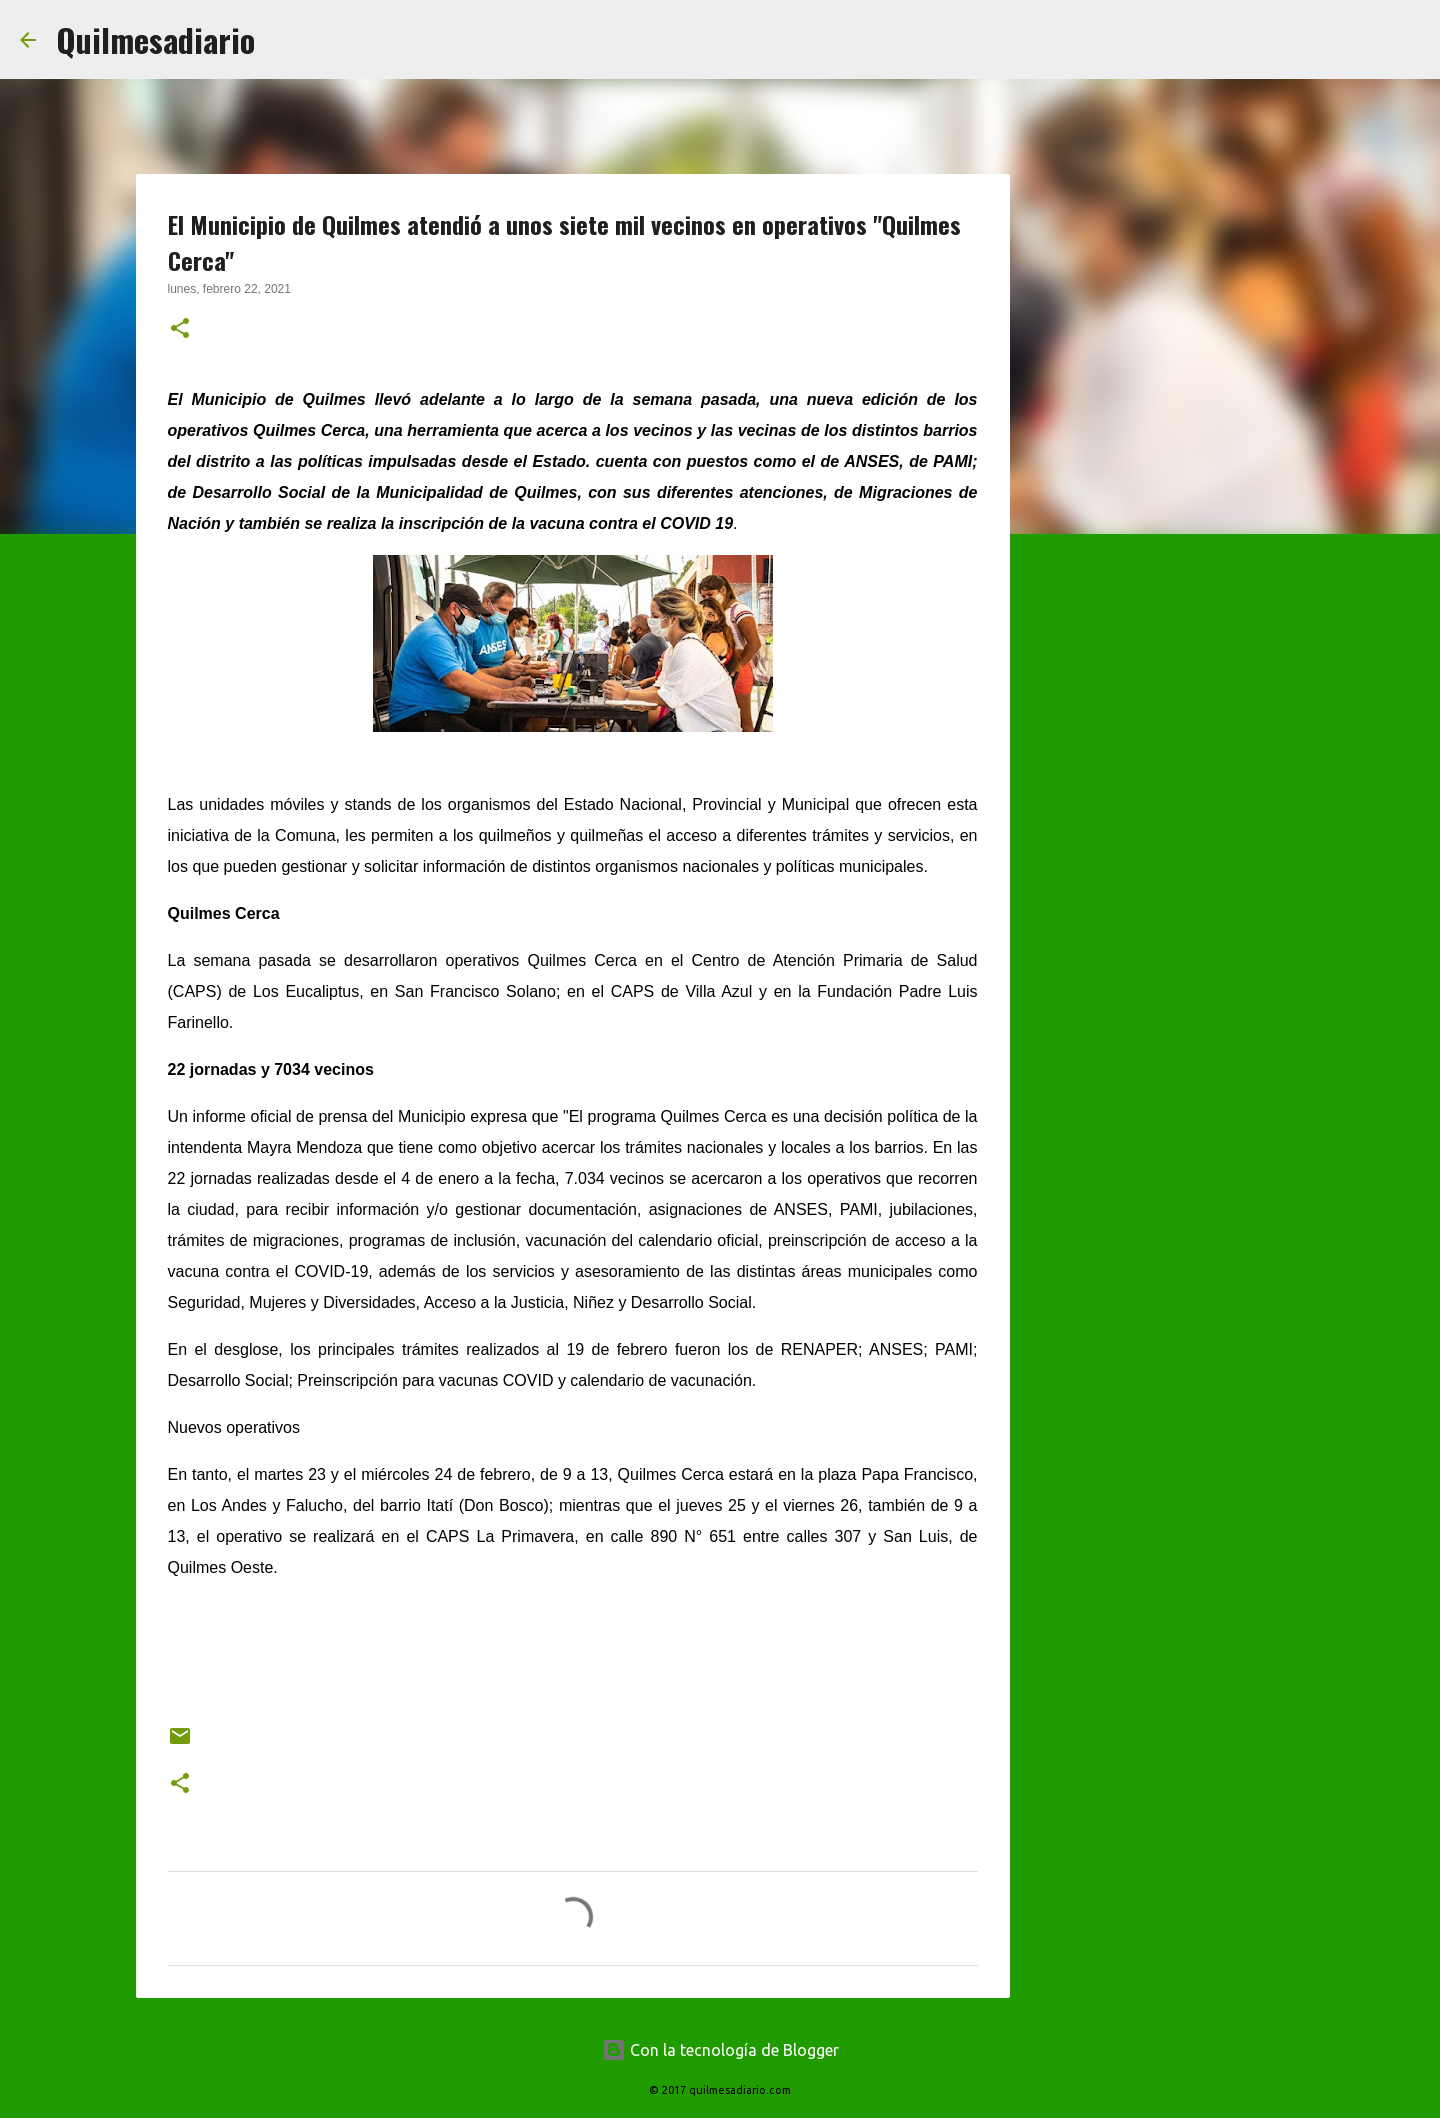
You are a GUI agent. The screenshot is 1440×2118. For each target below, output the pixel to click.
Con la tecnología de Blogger (720, 2050)
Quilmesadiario (155, 39)
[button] (180, 330)
